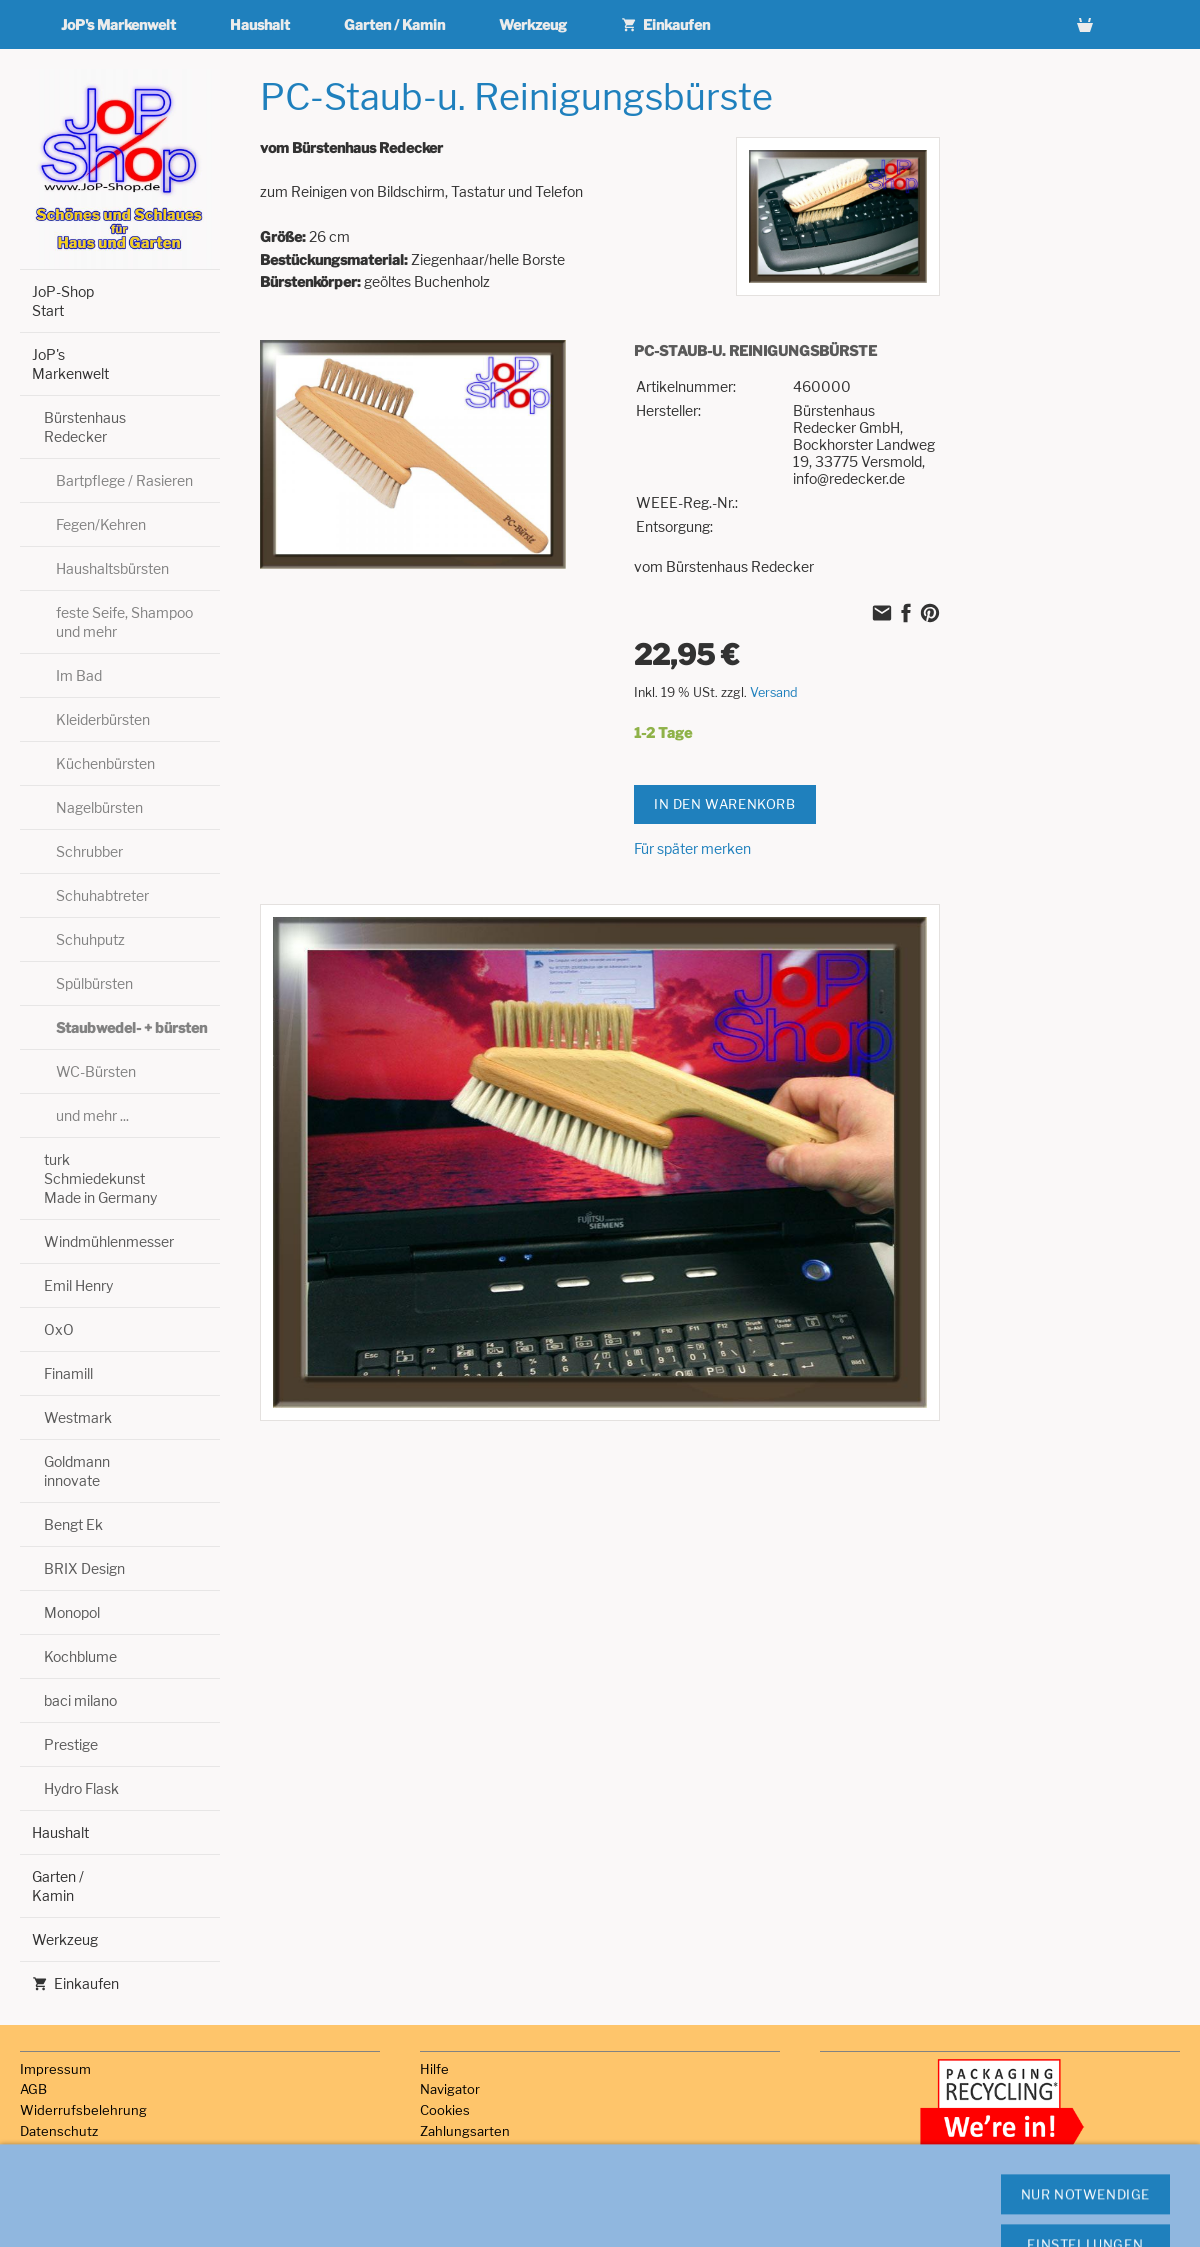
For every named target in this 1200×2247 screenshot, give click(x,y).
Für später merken (692, 848)
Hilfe (434, 2069)
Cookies (445, 2110)
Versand (774, 692)
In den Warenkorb (725, 804)
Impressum (55, 2069)
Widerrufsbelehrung (83, 2110)
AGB (33, 2089)
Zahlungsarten (465, 2131)
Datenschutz (59, 2131)
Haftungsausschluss (83, 2173)
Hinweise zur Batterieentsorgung (122, 2193)
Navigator (450, 2089)
